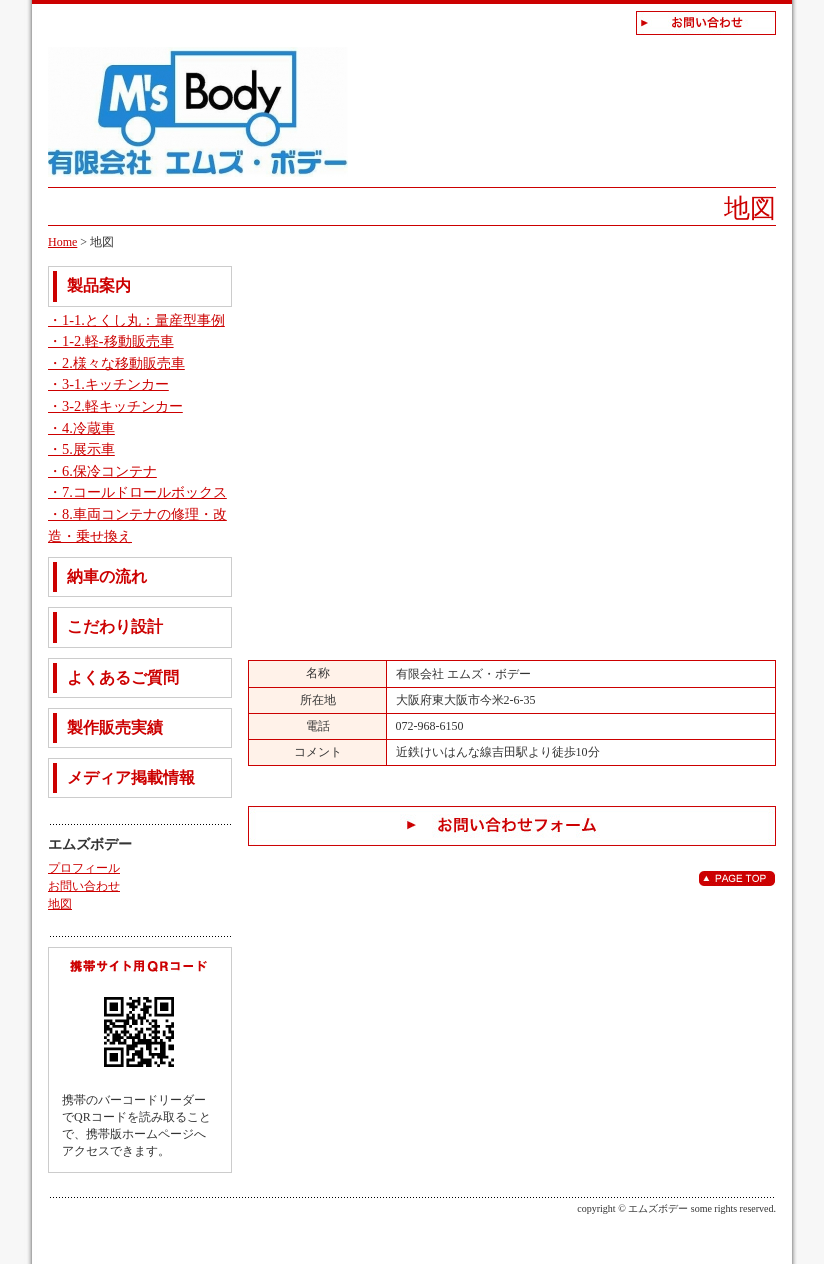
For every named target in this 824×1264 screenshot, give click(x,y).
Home (62, 242)
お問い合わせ (84, 886)
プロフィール (84, 868)
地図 (60, 904)
